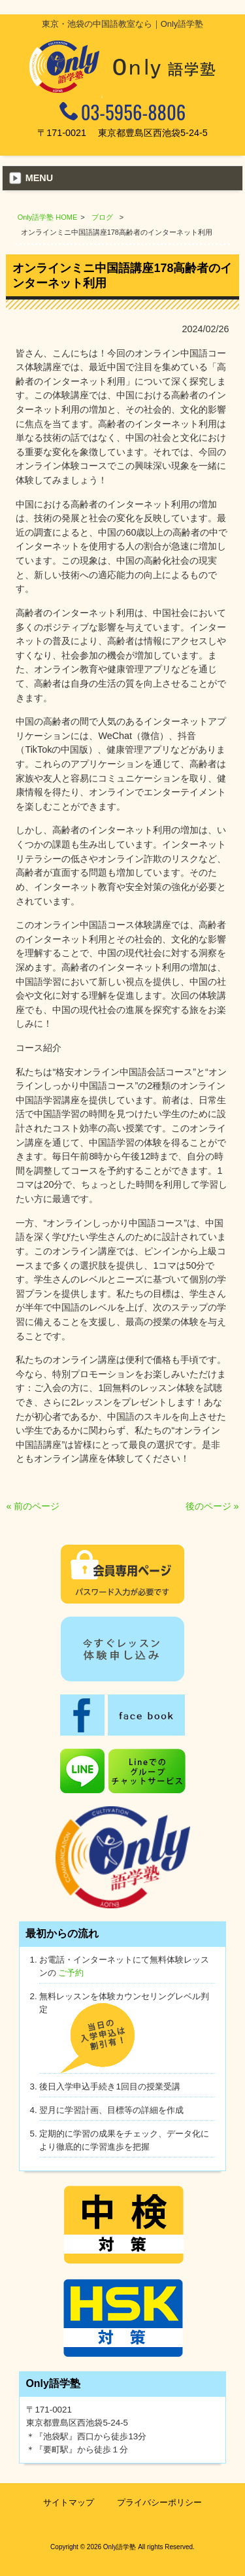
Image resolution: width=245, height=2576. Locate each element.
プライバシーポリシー (159, 2502)
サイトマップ (68, 2502)
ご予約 (71, 1973)
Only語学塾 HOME (48, 217)
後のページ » (212, 1506)
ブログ (102, 217)
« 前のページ (32, 1506)
